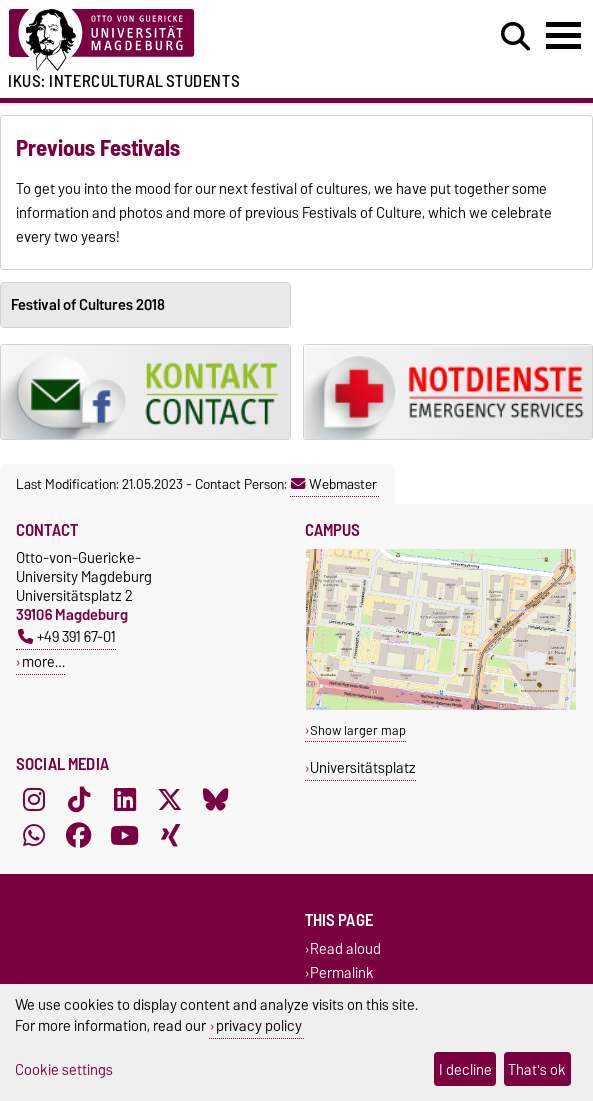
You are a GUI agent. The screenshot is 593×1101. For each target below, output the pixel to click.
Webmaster (334, 484)
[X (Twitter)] (170, 800)
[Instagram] (34, 800)
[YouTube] (125, 836)
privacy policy (259, 1025)
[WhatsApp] (34, 836)
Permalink (342, 972)
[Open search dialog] (515, 37)
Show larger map (358, 730)
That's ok (537, 1069)
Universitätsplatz (363, 767)
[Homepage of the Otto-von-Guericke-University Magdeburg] (181, 40)
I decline (465, 1069)
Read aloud (345, 949)
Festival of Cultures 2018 (88, 305)
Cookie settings (64, 1069)
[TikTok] (79, 800)
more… (43, 661)
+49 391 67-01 (67, 636)
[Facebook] (79, 836)
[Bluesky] (216, 800)
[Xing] (170, 836)
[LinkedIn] (125, 800)
